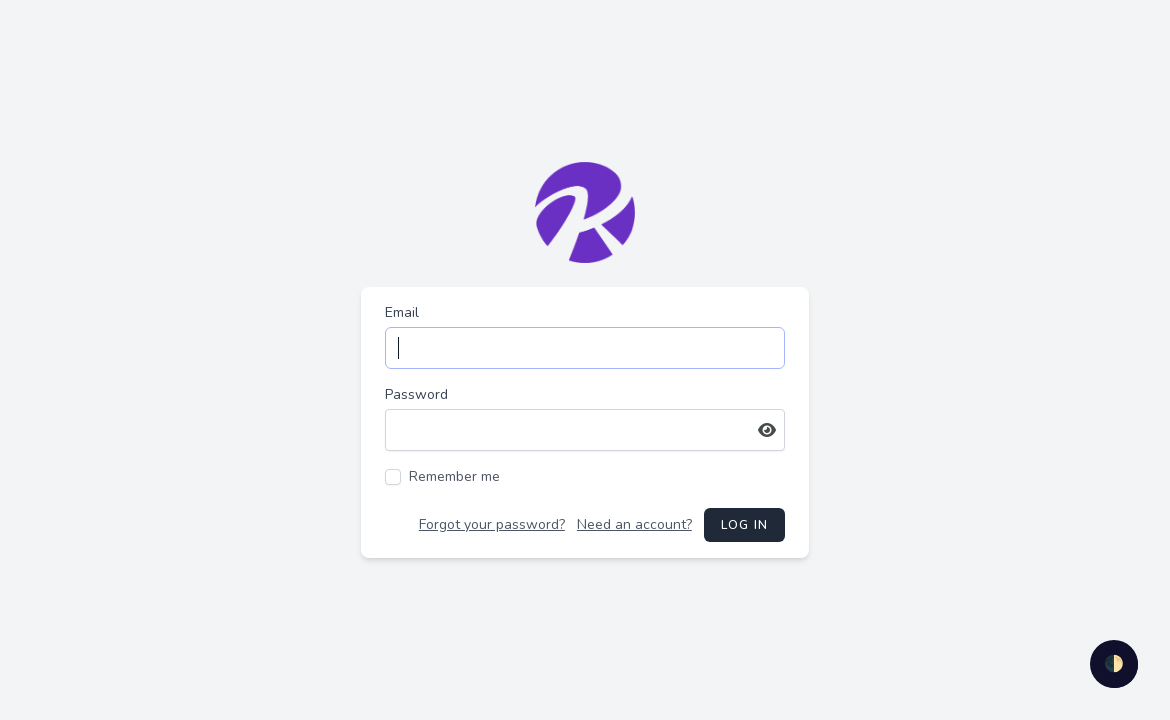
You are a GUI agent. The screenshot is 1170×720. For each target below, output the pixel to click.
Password (416, 394)
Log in (744, 525)
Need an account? (634, 524)
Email (402, 312)
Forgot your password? (492, 524)
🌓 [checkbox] (1114, 664)
